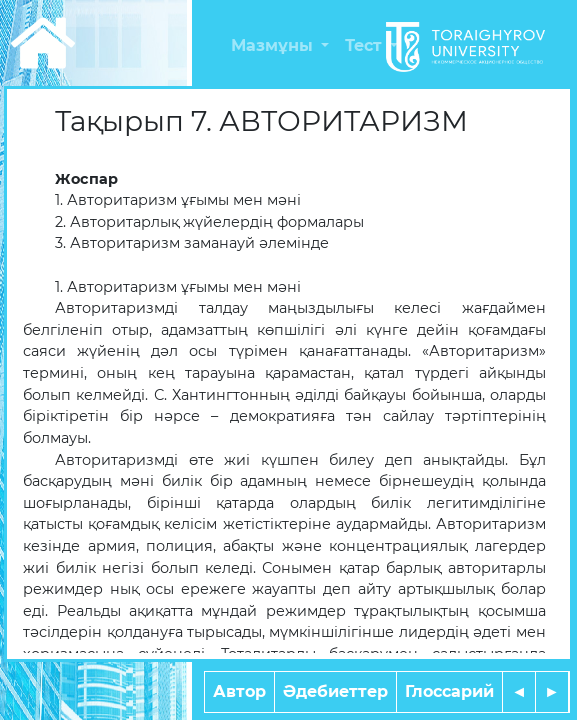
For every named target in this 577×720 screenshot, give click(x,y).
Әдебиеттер (335, 691)
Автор (239, 691)
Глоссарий (449, 691)
